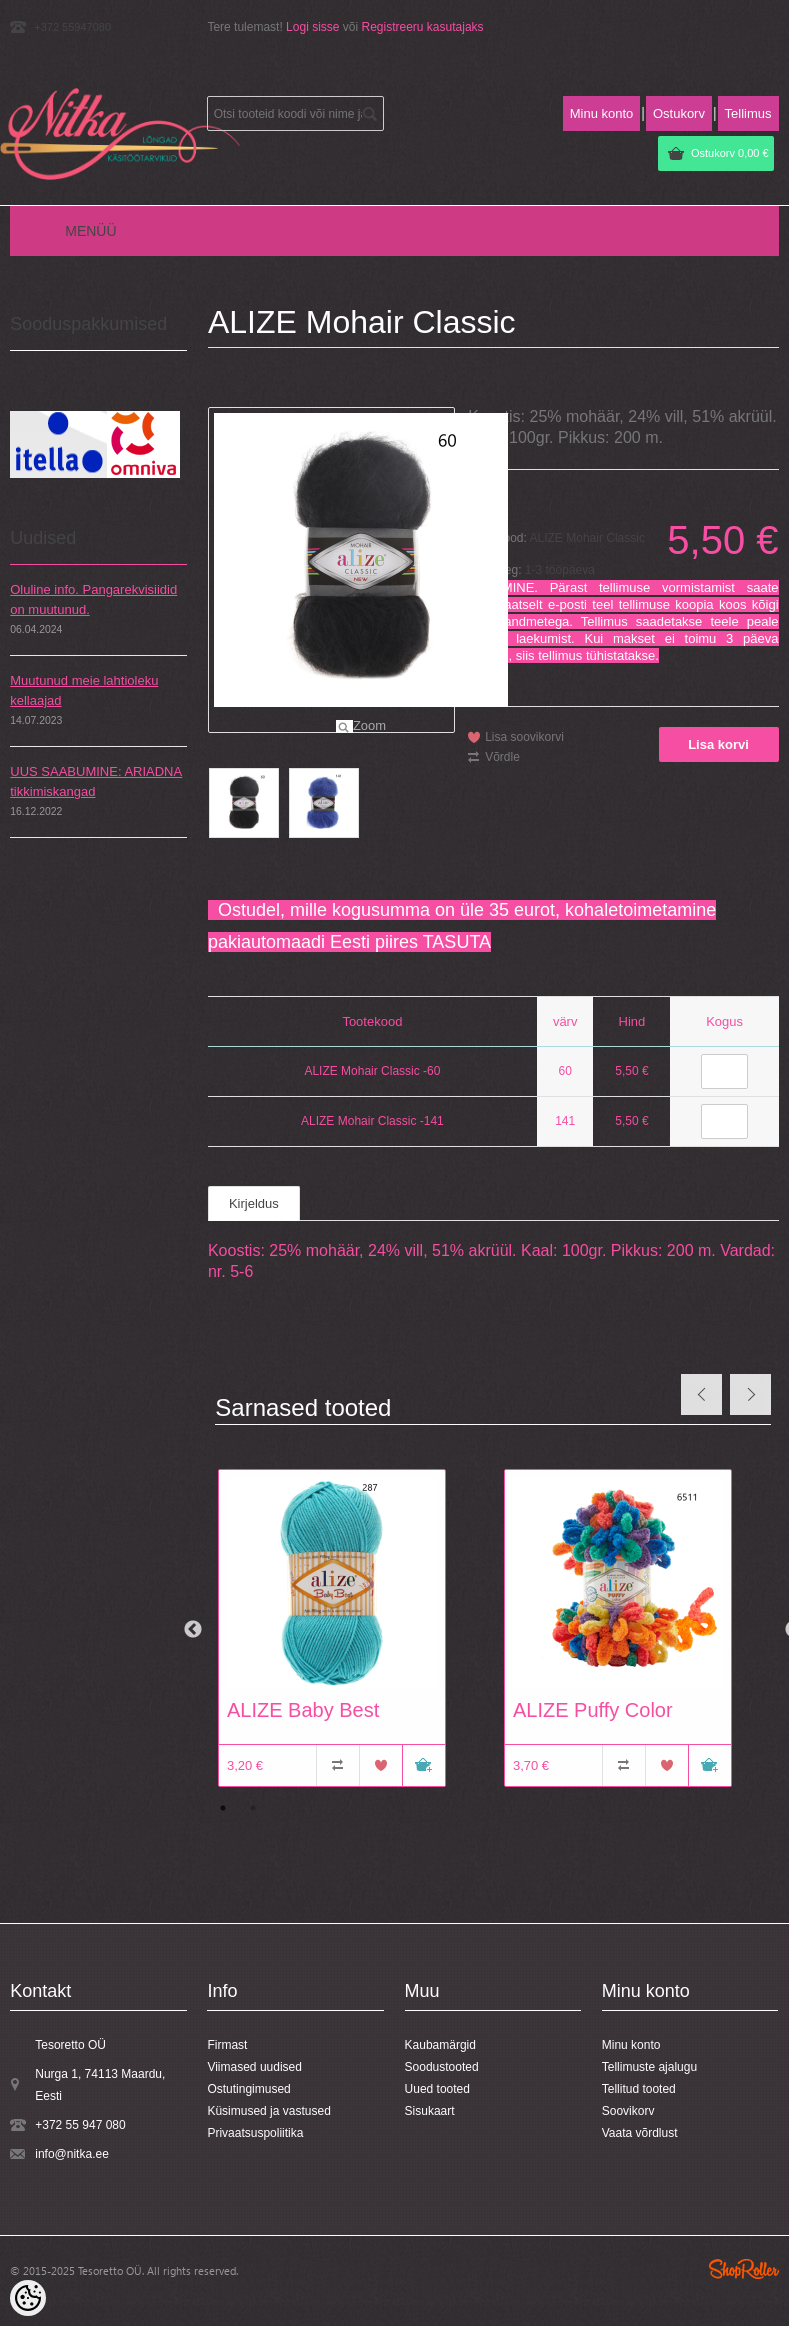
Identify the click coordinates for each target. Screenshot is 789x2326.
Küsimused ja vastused (268, 2111)
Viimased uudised (254, 2067)
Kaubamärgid (440, 2045)
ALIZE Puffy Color (593, 1710)
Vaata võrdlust (640, 2133)
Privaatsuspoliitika (255, 2133)
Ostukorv (730, 153)
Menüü (90, 231)
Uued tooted (437, 2089)
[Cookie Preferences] (28, 2298)
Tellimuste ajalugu (649, 2067)
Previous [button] (193, 1630)
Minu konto (602, 113)
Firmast (227, 2045)
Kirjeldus (254, 1203)
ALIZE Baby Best (303, 1710)
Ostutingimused (248, 2089)
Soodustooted (442, 2067)
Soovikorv (628, 2111)
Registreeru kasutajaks (423, 27)
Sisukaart (430, 2111)
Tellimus (748, 113)
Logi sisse (312, 27)
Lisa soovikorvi (524, 737)
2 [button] (253, 1808)
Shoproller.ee (744, 2269)
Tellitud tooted (639, 2089)
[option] (351, 1630)
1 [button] (223, 1808)
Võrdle (502, 757)
